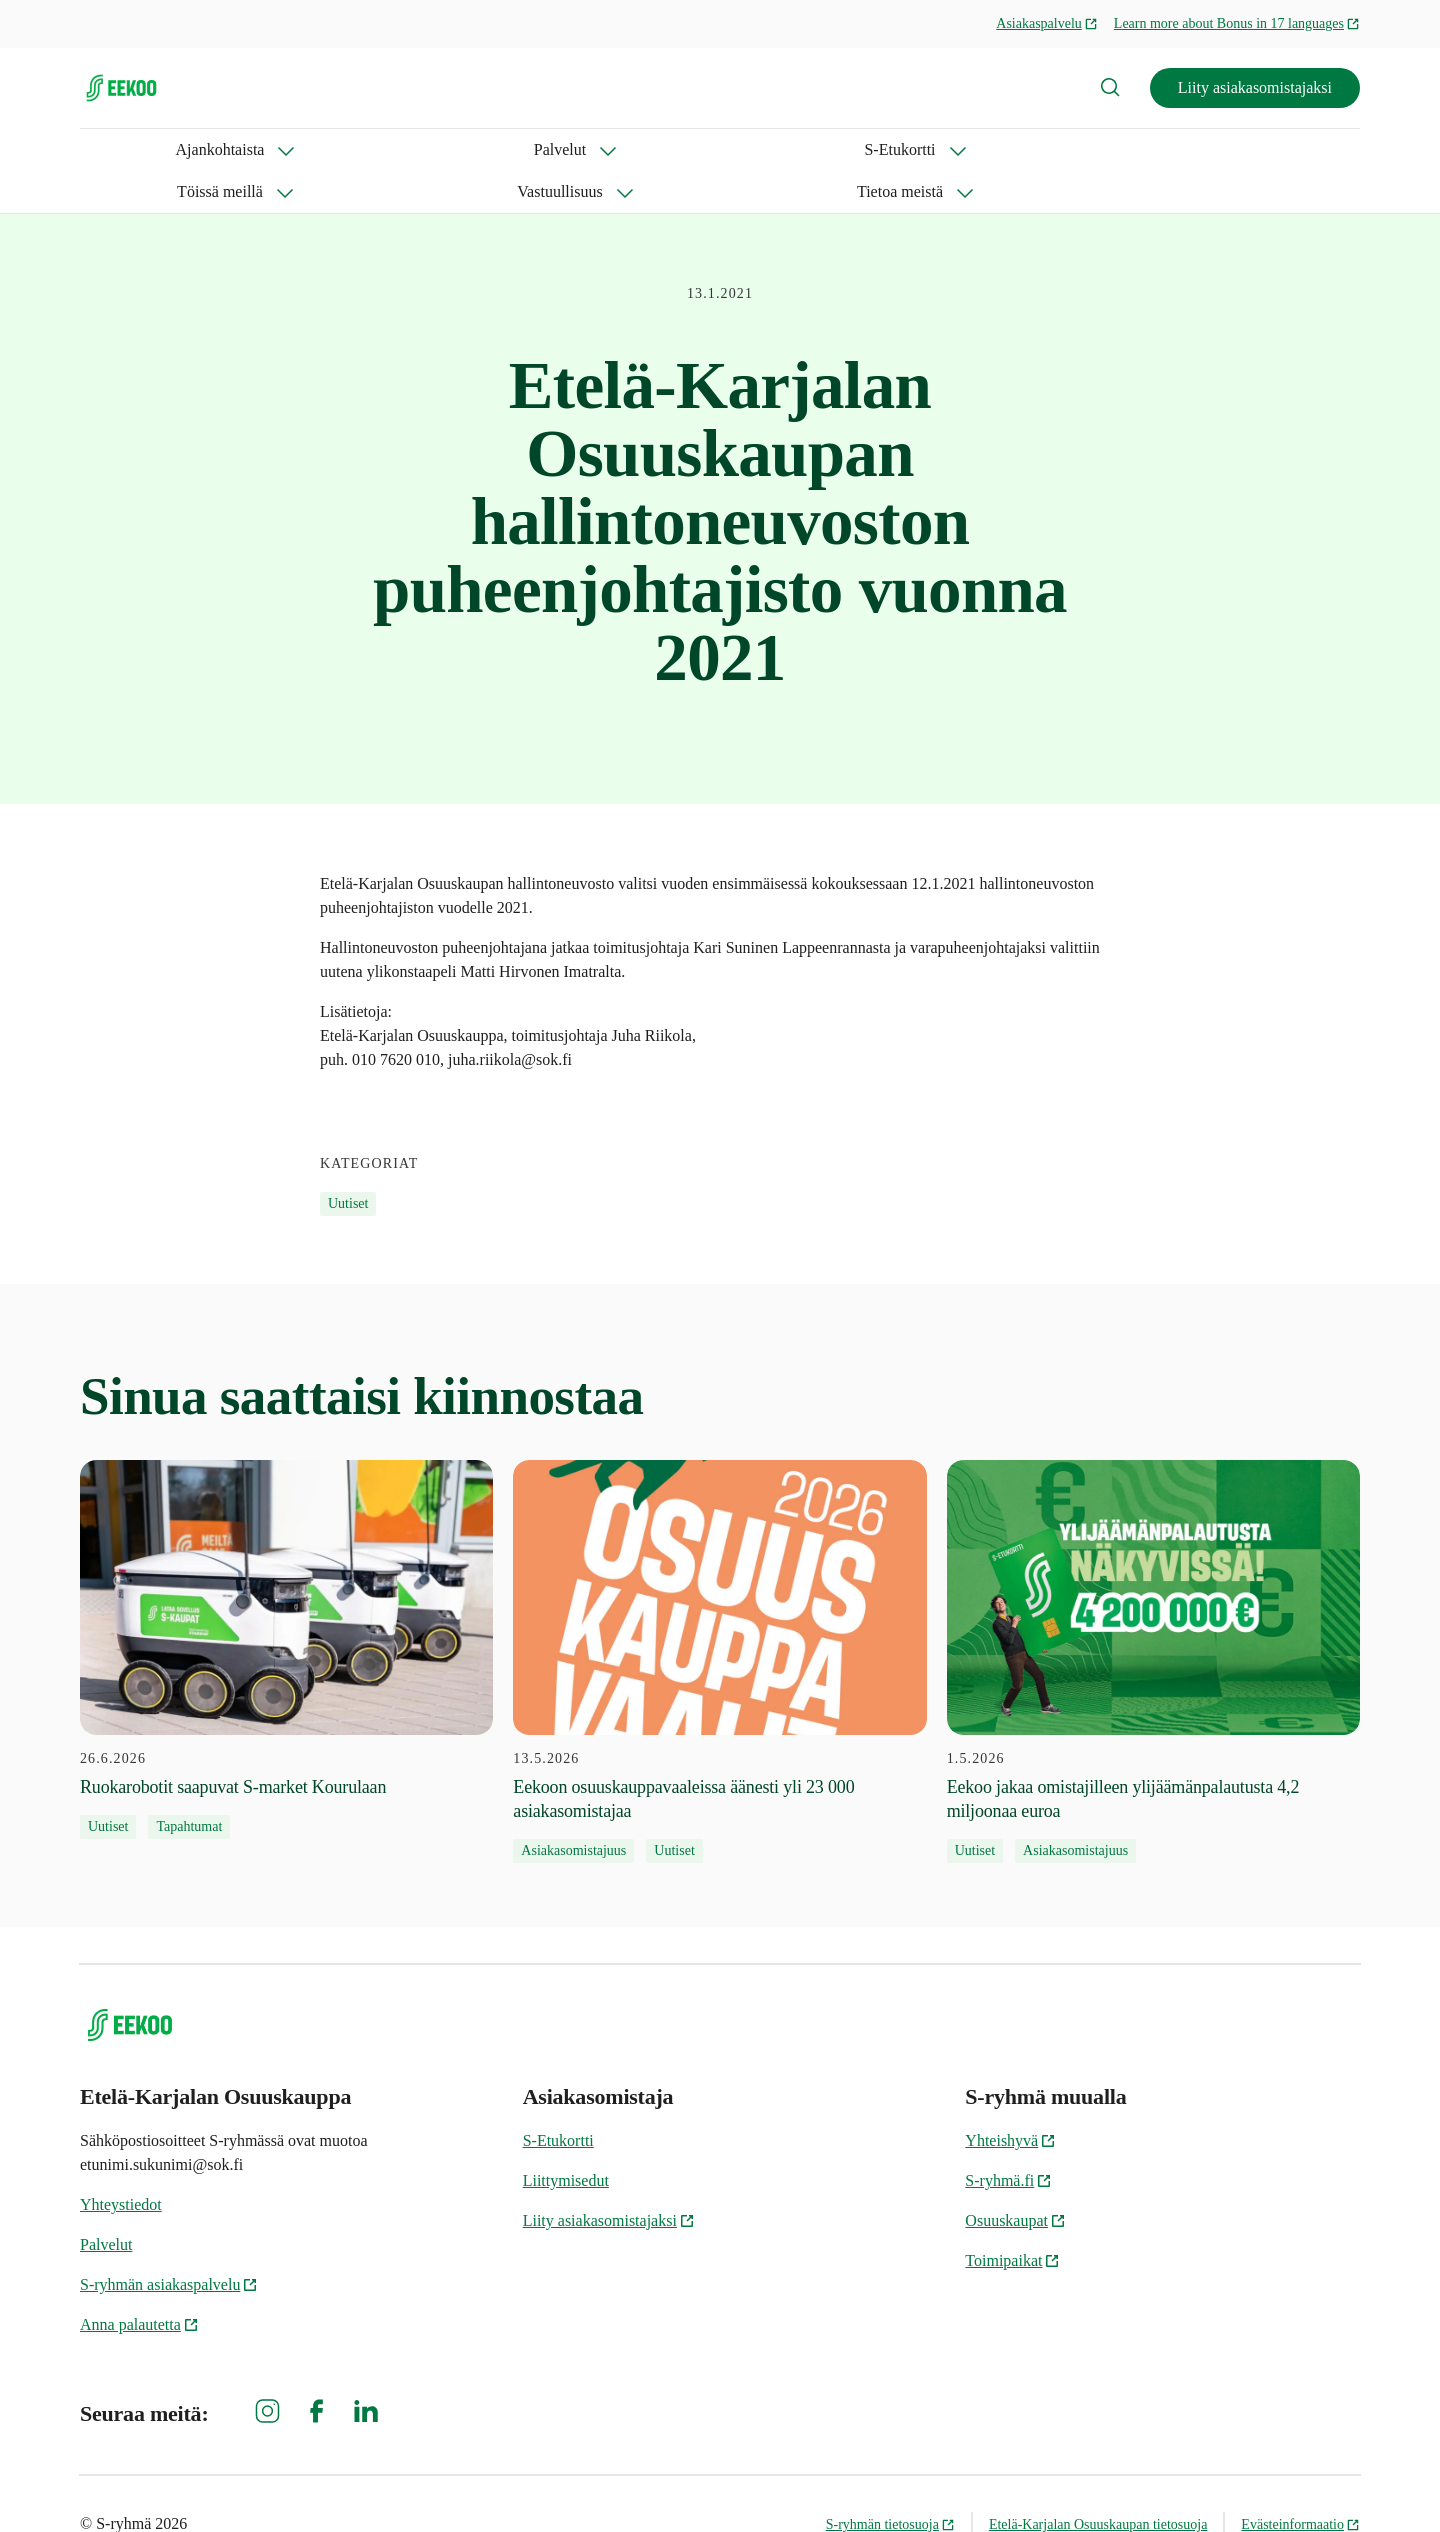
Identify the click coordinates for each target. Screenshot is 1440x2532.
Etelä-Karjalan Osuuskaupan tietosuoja (1098, 2482)
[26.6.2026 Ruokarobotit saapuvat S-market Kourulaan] (286, 1608)
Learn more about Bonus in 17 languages (1237, 23)
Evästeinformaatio (1300, 2482)
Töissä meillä (515, 149)
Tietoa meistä (807, 149)
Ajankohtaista (124, 149)
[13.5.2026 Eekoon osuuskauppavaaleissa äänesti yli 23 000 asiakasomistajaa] (719, 1620)
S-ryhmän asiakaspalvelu (169, 2242)
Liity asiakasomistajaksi (1255, 87)
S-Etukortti (376, 149)
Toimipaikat (1012, 2218)
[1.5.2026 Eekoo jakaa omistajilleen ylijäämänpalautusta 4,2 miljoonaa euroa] (1153, 1620)
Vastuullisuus (660, 149)
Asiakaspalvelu (1047, 23)
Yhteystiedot (121, 2162)
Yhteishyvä (1010, 2098)
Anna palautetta (139, 2282)
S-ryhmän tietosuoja (890, 2482)
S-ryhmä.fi (1008, 2138)
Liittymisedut (566, 2138)
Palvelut (255, 149)
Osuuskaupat (1015, 2178)
